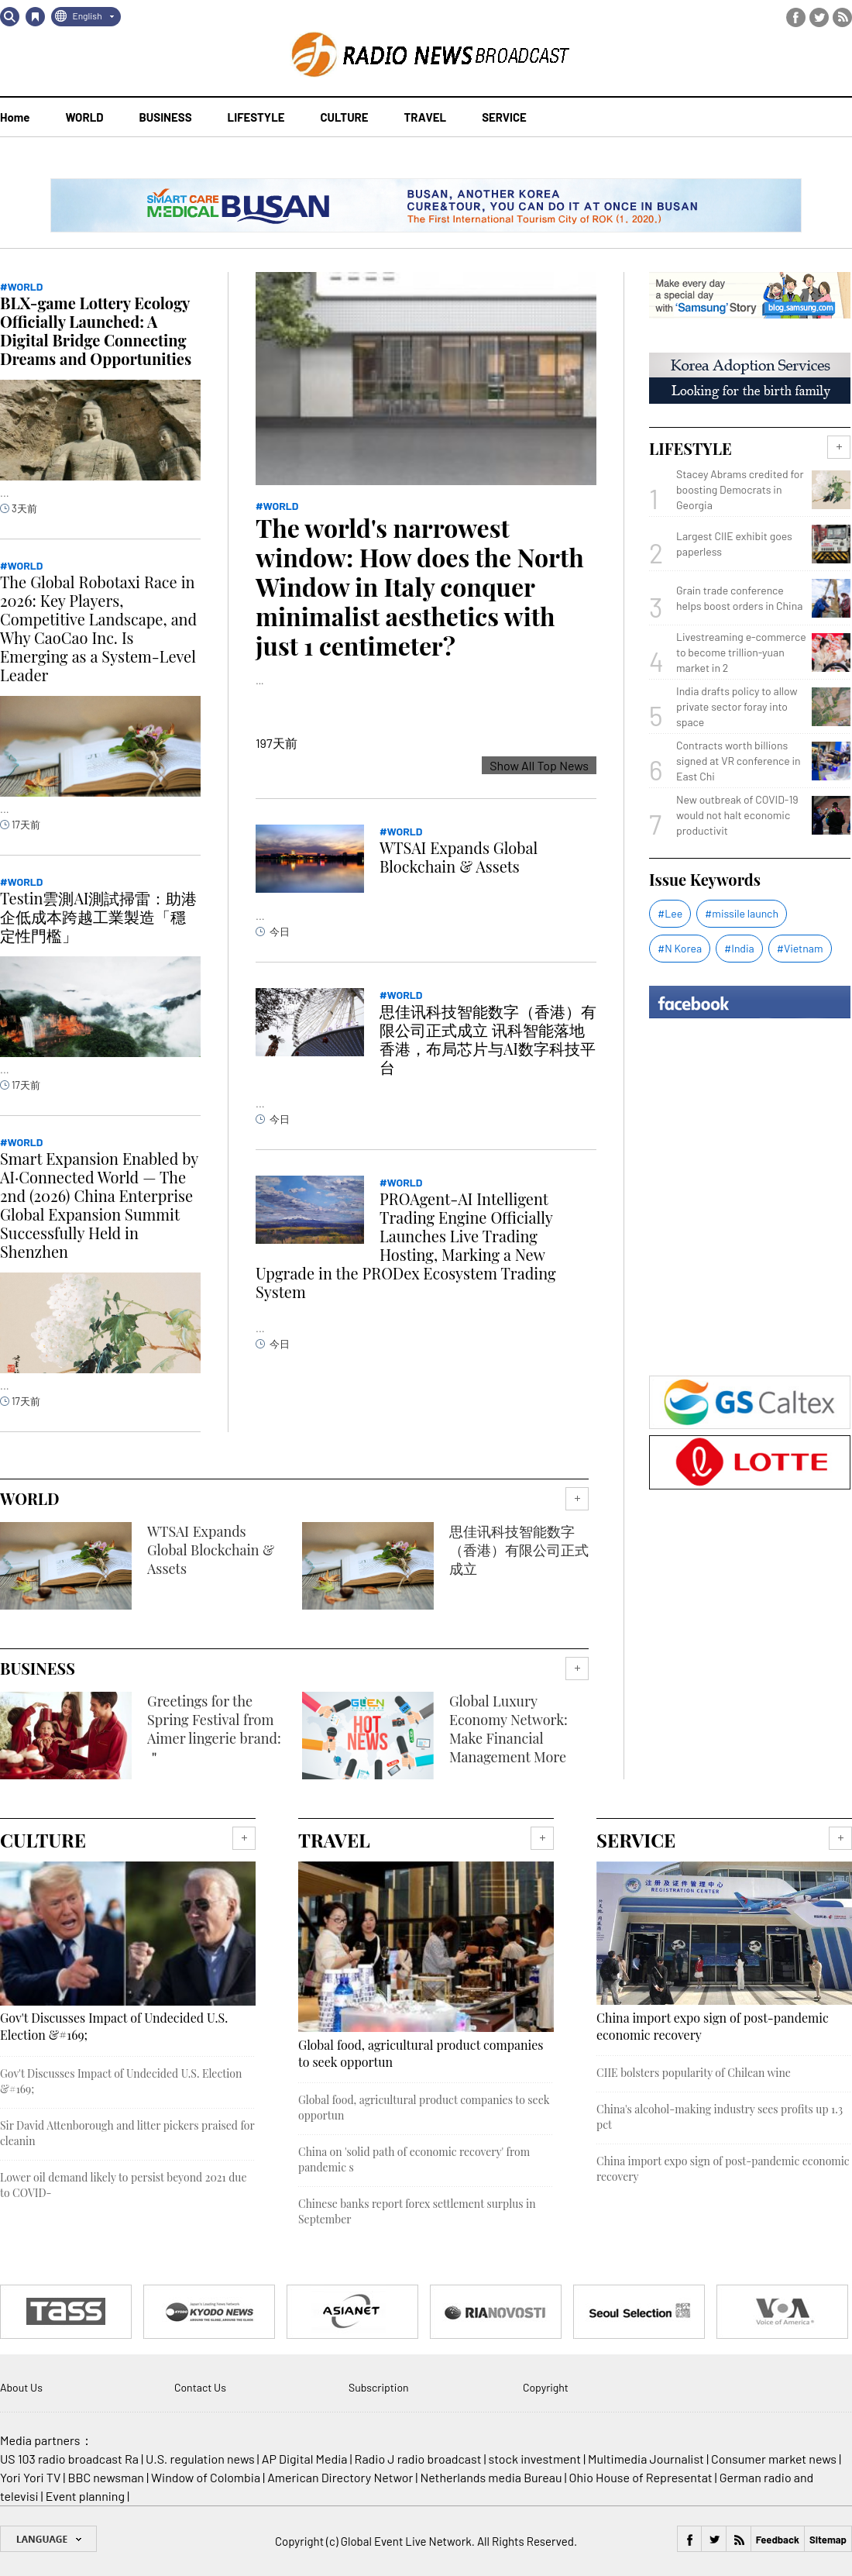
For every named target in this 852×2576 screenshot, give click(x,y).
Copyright (546, 2387)
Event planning (85, 2495)
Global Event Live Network (406, 2541)
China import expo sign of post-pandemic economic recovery (712, 2026)
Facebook (796, 17)
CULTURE (344, 117)
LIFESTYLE (256, 117)
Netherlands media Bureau (491, 2477)
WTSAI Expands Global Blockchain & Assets (459, 856)
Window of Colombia (205, 2477)
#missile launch (741, 913)
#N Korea (680, 948)
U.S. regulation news (200, 2458)
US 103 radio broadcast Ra (69, 2458)
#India (739, 948)
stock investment (535, 2458)
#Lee (670, 913)
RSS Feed (842, 17)
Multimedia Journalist (646, 2458)
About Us (21, 2387)
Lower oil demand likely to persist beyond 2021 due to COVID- (123, 2185)
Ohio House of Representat (641, 2477)
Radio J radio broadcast (418, 2458)
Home (14, 117)
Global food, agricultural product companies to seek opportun (421, 2053)
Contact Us (200, 2387)
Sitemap (828, 2539)
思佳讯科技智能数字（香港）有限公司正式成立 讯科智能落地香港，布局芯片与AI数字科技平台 (488, 1038)
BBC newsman (105, 2477)
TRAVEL (425, 117)
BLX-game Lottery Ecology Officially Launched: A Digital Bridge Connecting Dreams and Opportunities (95, 330)
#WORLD (277, 505)
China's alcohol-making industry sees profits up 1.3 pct (719, 2117)
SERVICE (504, 117)
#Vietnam (800, 948)
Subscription (379, 2387)
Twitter (819, 17)
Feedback (777, 2539)
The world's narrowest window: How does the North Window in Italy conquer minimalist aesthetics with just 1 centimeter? (420, 586)
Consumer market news (774, 2458)
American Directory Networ (340, 2477)
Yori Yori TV (30, 2477)
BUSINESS (165, 117)
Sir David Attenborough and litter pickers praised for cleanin (127, 2133)
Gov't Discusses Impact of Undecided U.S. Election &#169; (114, 2026)
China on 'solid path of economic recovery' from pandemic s (414, 2159)
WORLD (84, 117)
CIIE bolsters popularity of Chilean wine (693, 2072)
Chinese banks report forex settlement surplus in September (417, 2211)
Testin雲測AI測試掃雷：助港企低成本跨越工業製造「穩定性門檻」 (98, 916)
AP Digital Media (305, 2458)
